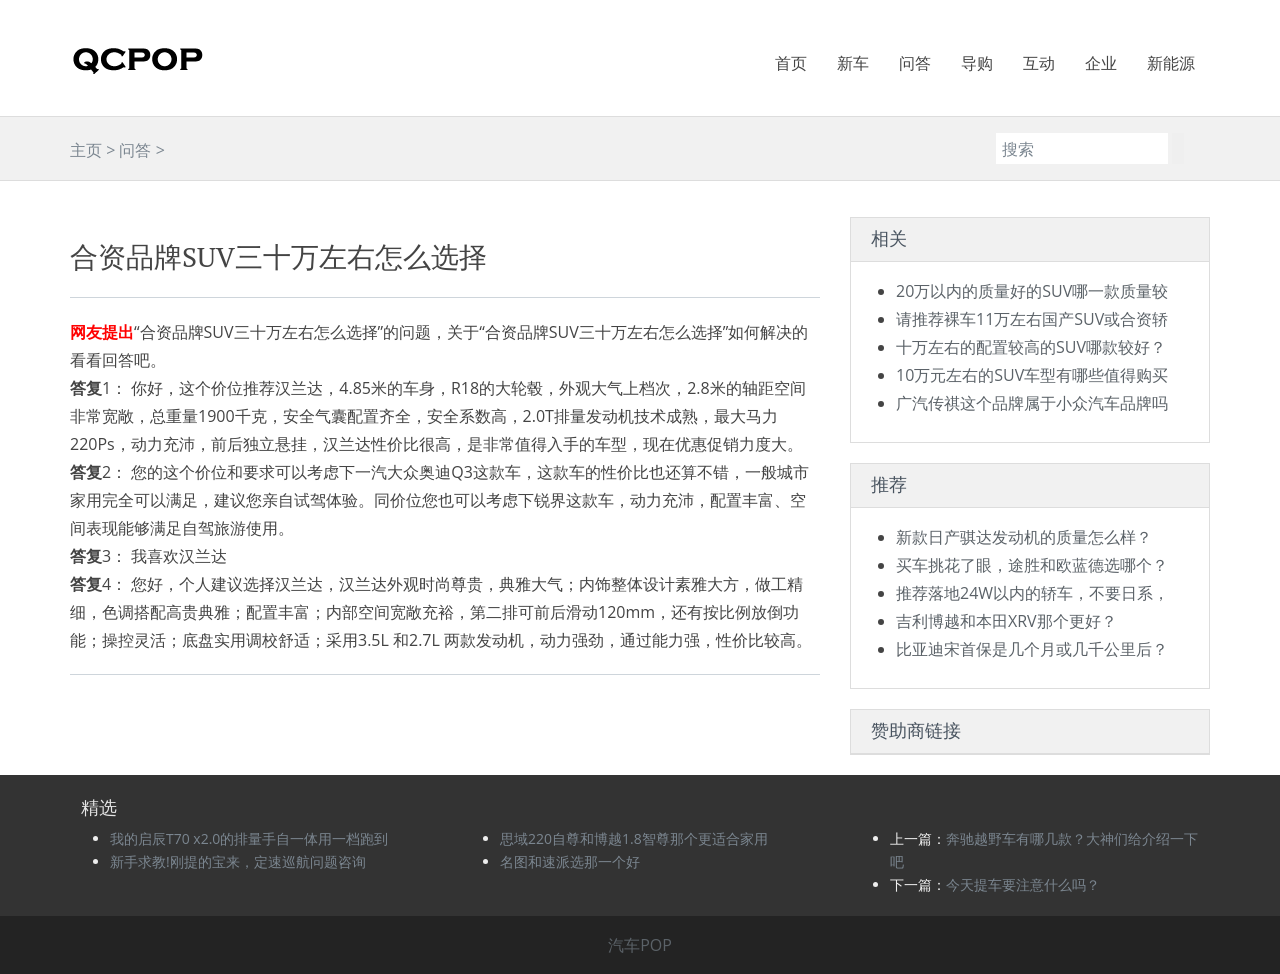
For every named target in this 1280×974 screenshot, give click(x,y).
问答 (915, 63)
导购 (977, 63)
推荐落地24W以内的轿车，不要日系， (1032, 593)
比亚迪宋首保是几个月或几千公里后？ (1032, 649)
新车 (853, 63)
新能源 (1171, 63)
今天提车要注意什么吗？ (1023, 884)
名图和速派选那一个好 (570, 861)
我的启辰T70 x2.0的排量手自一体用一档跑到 (249, 838)
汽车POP (640, 945)
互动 (1039, 63)
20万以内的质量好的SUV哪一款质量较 (1032, 291)
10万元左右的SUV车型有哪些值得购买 (1032, 375)
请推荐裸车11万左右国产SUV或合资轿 (1032, 319)
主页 (86, 150)
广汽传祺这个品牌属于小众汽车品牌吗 (1032, 403)
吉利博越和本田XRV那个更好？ (1006, 621)
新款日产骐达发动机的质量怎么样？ (1024, 537)
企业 (1101, 63)
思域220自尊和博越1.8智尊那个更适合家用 (634, 838)
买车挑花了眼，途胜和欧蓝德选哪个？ (1032, 565)
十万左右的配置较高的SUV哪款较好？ (1031, 347)
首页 (791, 63)
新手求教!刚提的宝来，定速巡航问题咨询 (238, 861)
